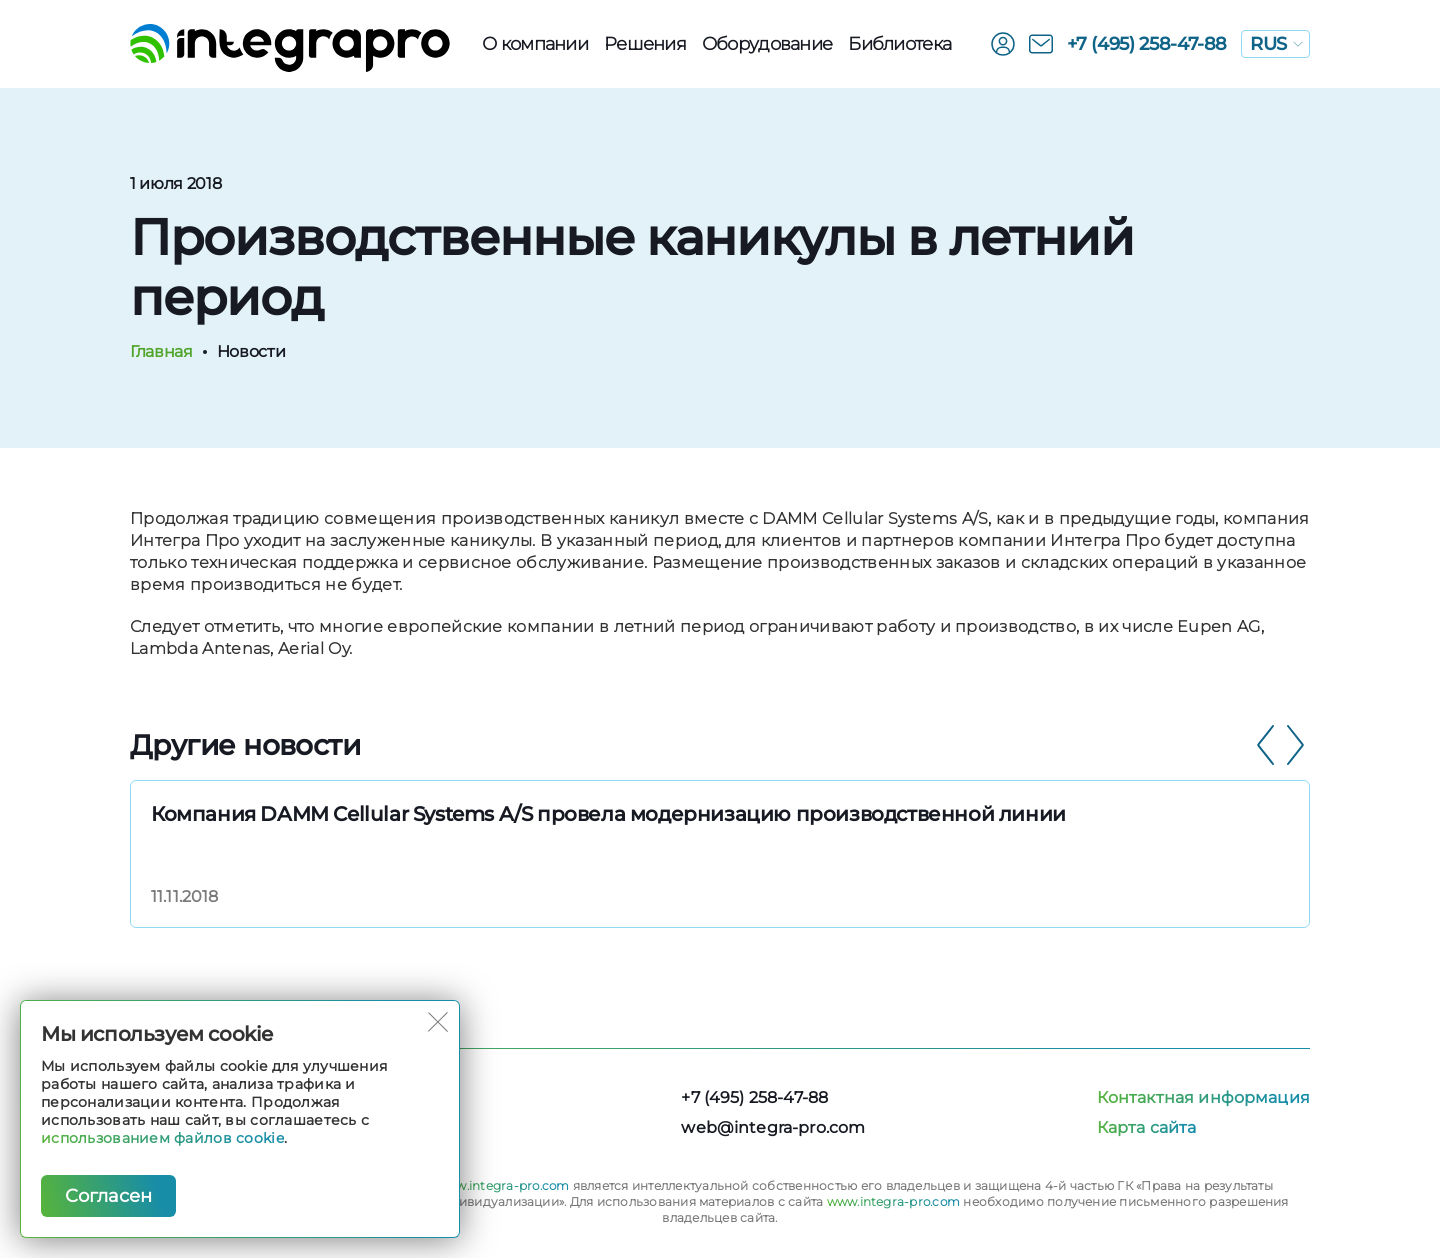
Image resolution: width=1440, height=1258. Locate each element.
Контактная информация (1203, 1097)
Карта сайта (1147, 1127)
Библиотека (899, 44)
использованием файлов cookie (162, 1138)
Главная (161, 351)
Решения (645, 44)
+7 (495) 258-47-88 (1147, 44)
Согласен (108, 1196)
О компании (535, 44)
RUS (1276, 44)
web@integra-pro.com (773, 1127)
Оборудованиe (767, 44)
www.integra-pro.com (503, 1185)
